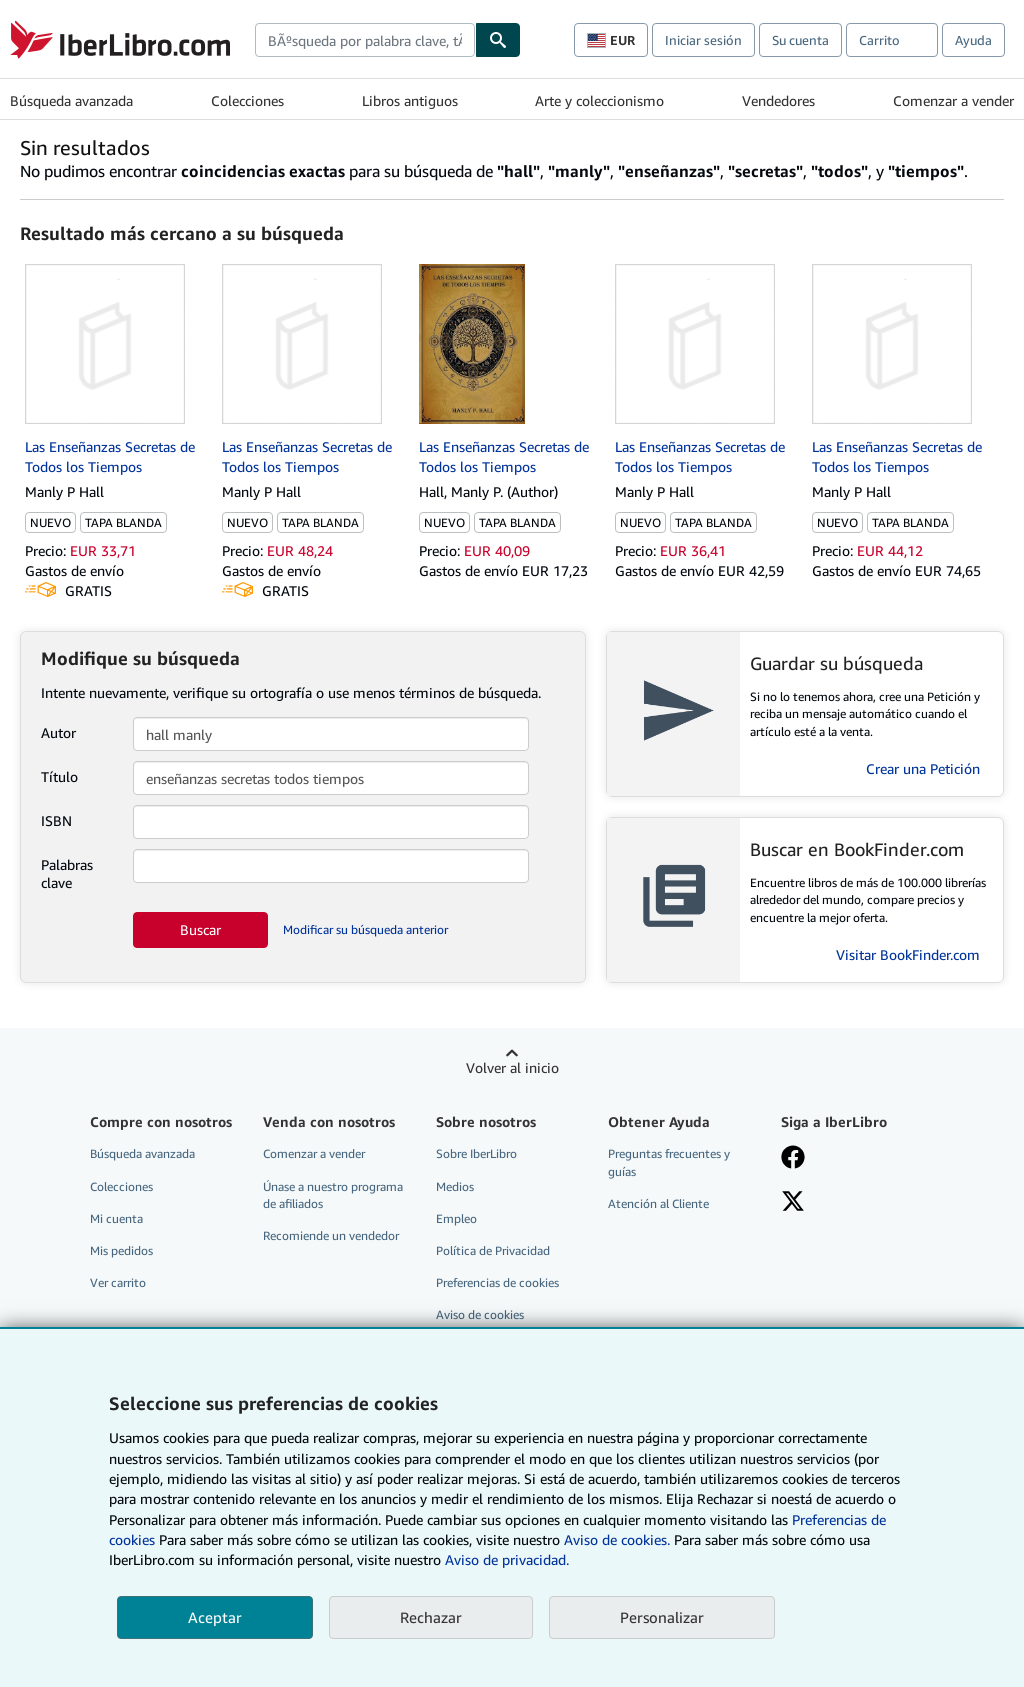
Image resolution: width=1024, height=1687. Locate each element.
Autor (58, 732)
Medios (455, 1186)
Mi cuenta (116, 1218)
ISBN (56, 820)
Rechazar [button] (431, 1617)
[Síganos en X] (793, 1203)
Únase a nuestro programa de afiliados (333, 1195)
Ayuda (973, 40)
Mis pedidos (121, 1250)
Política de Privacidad (493, 1250)
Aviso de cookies (480, 1314)
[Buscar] (498, 40)
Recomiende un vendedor (331, 1235)
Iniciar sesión (703, 40)
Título (59, 776)
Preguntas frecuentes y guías (669, 1162)
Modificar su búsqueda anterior (365, 929)
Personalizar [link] (662, 1617)
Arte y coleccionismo (599, 100)
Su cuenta (800, 40)
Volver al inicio (512, 1067)
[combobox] (365, 40)
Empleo (456, 1218)
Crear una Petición (923, 768)
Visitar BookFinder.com (908, 954)
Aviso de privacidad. (507, 1559)
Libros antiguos (410, 100)
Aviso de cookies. (617, 1539)
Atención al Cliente (658, 1203)
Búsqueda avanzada (71, 100)
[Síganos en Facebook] (793, 1159)
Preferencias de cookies (497, 1282)
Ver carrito (118, 1282)
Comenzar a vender (953, 100)
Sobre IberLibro (476, 1153)
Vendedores (778, 100)
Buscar (200, 929)
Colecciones (247, 100)
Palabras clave (67, 873)
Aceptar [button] (215, 1617)
